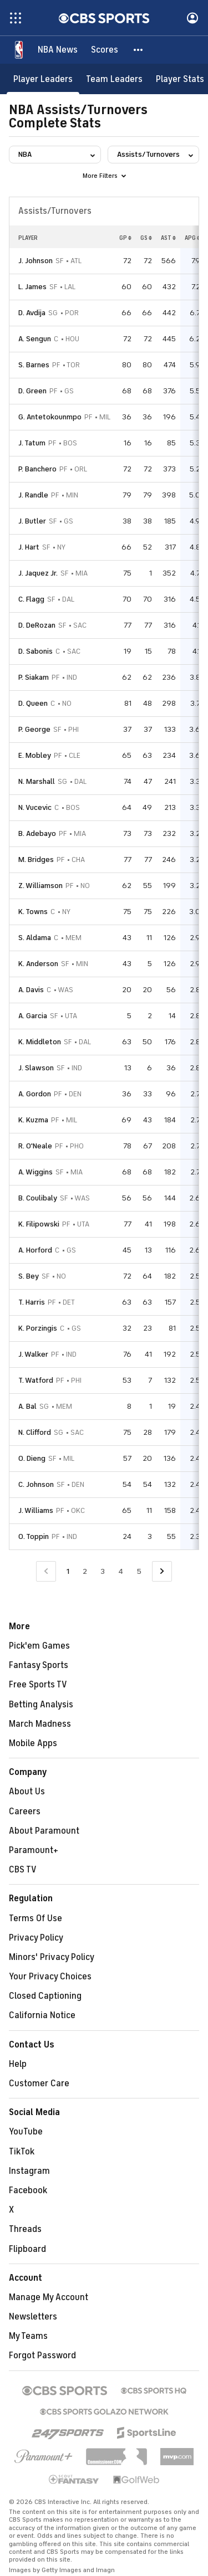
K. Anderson (38, 963)
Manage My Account (48, 2297)
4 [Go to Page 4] (120, 1571)
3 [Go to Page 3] (102, 1571)
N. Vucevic (35, 807)
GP (125, 238)
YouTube (26, 2131)
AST (168, 238)
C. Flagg (31, 599)
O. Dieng (31, 1458)
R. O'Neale (35, 1146)
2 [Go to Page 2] (85, 1571)
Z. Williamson (40, 885)
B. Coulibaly (37, 1198)
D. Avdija (31, 312)
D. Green (32, 391)
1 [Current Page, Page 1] (68, 1571)
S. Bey (28, 1276)
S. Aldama (34, 937)
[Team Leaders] (114, 79)
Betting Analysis (41, 1704)
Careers (24, 1811)
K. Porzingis (37, 1328)
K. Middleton (39, 1041)
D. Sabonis (35, 651)
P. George (34, 729)
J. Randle (33, 495)
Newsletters (33, 2316)
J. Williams (35, 1510)
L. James (32, 286)
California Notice (42, 2015)
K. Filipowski (38, 1224)
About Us (27, 1791)
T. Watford (35, 1380)
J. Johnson (35, 260)
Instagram (29, 2171)
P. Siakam (33, 677)
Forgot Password (42, 2355)
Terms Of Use (35, 1918)
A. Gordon (34, 1094)
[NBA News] (57, 50)
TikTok (21, 2151)
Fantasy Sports (38, 1665)
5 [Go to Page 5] (138, 1571)
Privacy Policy (36, 1937)
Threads (25, 2229)
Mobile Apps (33, 1743)
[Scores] (104, 50)
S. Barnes (33, 365)
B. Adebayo (37, 833)
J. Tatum (31, 443)
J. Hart (28, 547)
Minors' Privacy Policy (51, 1957)
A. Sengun (34, 338)
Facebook (28, 2190)
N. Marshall (36, 781)
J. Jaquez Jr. (38, 573)
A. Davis (31, 989)
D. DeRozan (36, 625)
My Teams (28, 2336)
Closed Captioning (45, 1996)
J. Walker (33, 1354)
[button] (139, 50)
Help (18, 2064)
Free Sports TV (38, 1684)
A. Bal (27, 1406)
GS (146, 238)
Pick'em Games (39, 1645)
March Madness (40, 1724)
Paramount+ (33, 1850)
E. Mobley (34, 755)
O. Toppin (33, 1536)
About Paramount (44, 1830)
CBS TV (23, 1869)
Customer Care (39, 2083)
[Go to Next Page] (162, 1571)
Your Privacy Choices (50, 1976)
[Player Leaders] (43, 79)
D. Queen (33, 703)
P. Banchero (37, 469)
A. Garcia (32, 1015)
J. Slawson (36, 1068)
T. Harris (31, 1302)
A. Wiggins (35, 1172)
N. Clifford (34, 1432)
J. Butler (32, 521)
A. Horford (35, 1250)
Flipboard (27, 2249)
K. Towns (33, 911)
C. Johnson (36, 1484)
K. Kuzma (33, 1120)
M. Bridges (36, 859)
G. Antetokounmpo (50, 417)
